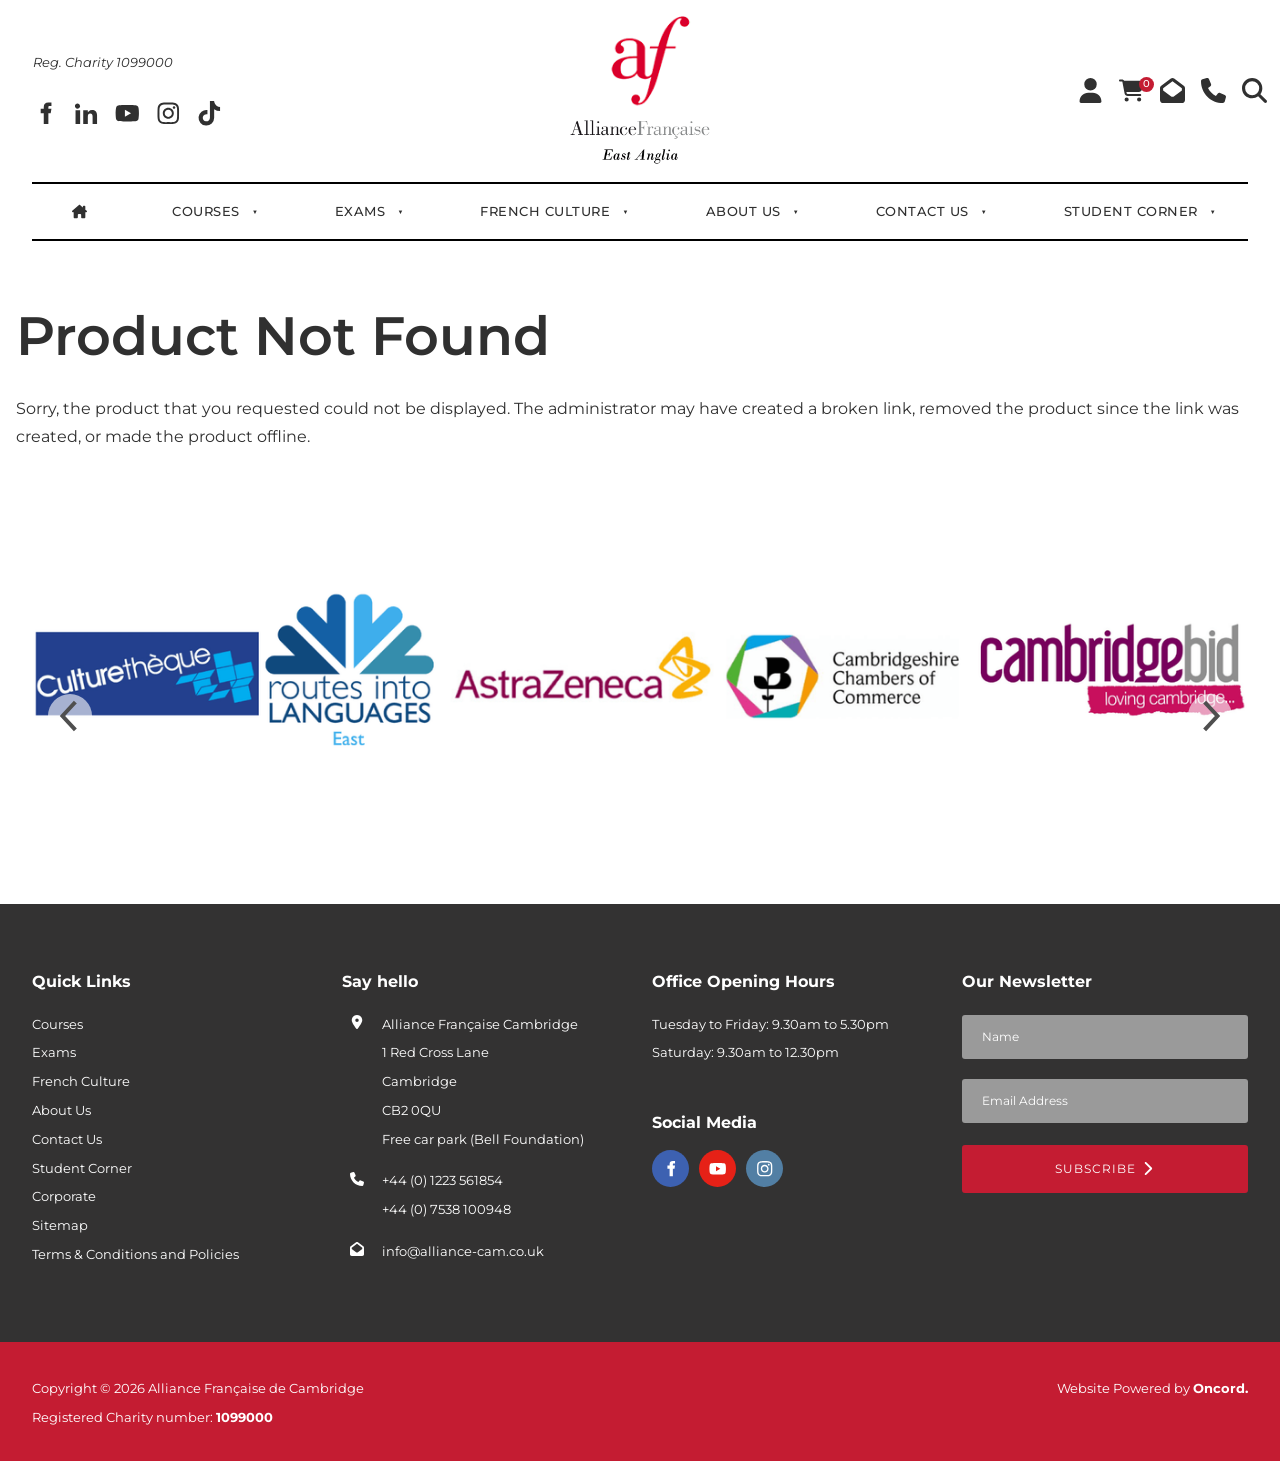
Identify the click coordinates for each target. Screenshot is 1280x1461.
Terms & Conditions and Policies (135, 1254)
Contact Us (922, 211)
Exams (360, 211)
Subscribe (1105, 1168)
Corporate (64, 1196)
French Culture (546, 211)
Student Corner (1131, 211)
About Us (743, 211)
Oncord (1219, 1388)
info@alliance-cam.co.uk (463, 1251)
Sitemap (60, 1225)
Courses (206, 211)
